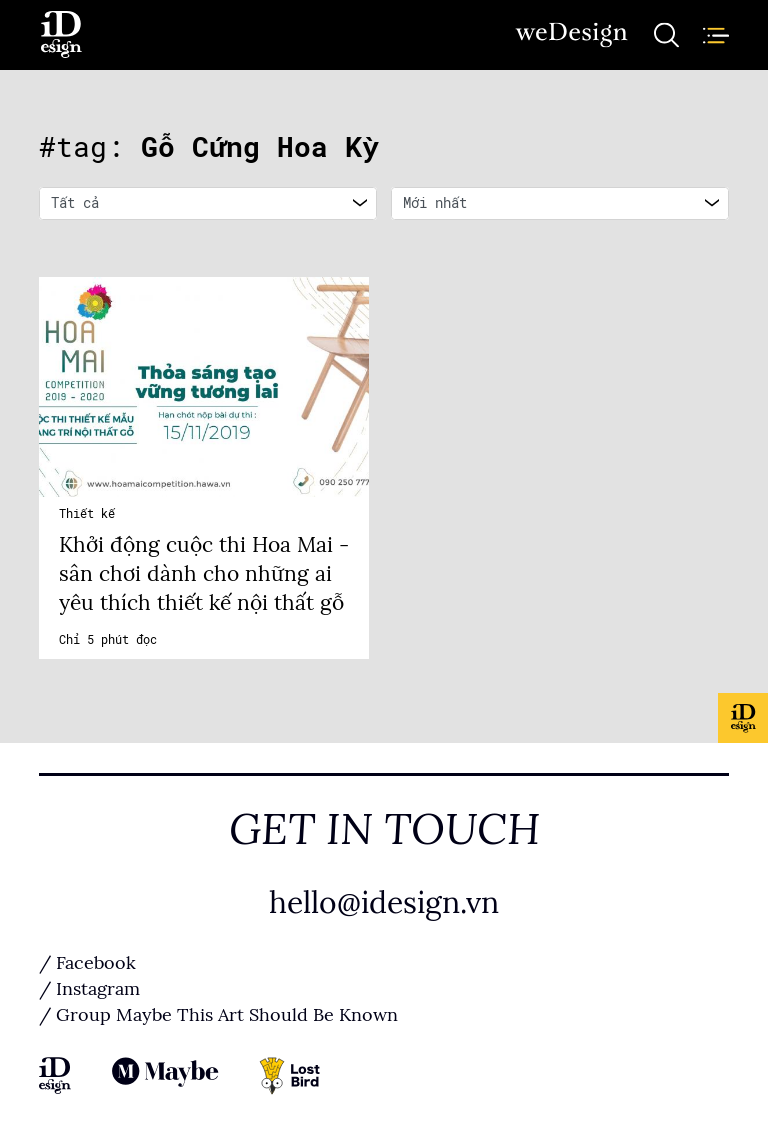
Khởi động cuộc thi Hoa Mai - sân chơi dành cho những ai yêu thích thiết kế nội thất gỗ (204, 574)
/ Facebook (87, 963)
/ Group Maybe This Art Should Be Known (218, 1015)
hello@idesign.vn (384, 903)
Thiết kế (87, 514)
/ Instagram (89, 989)
